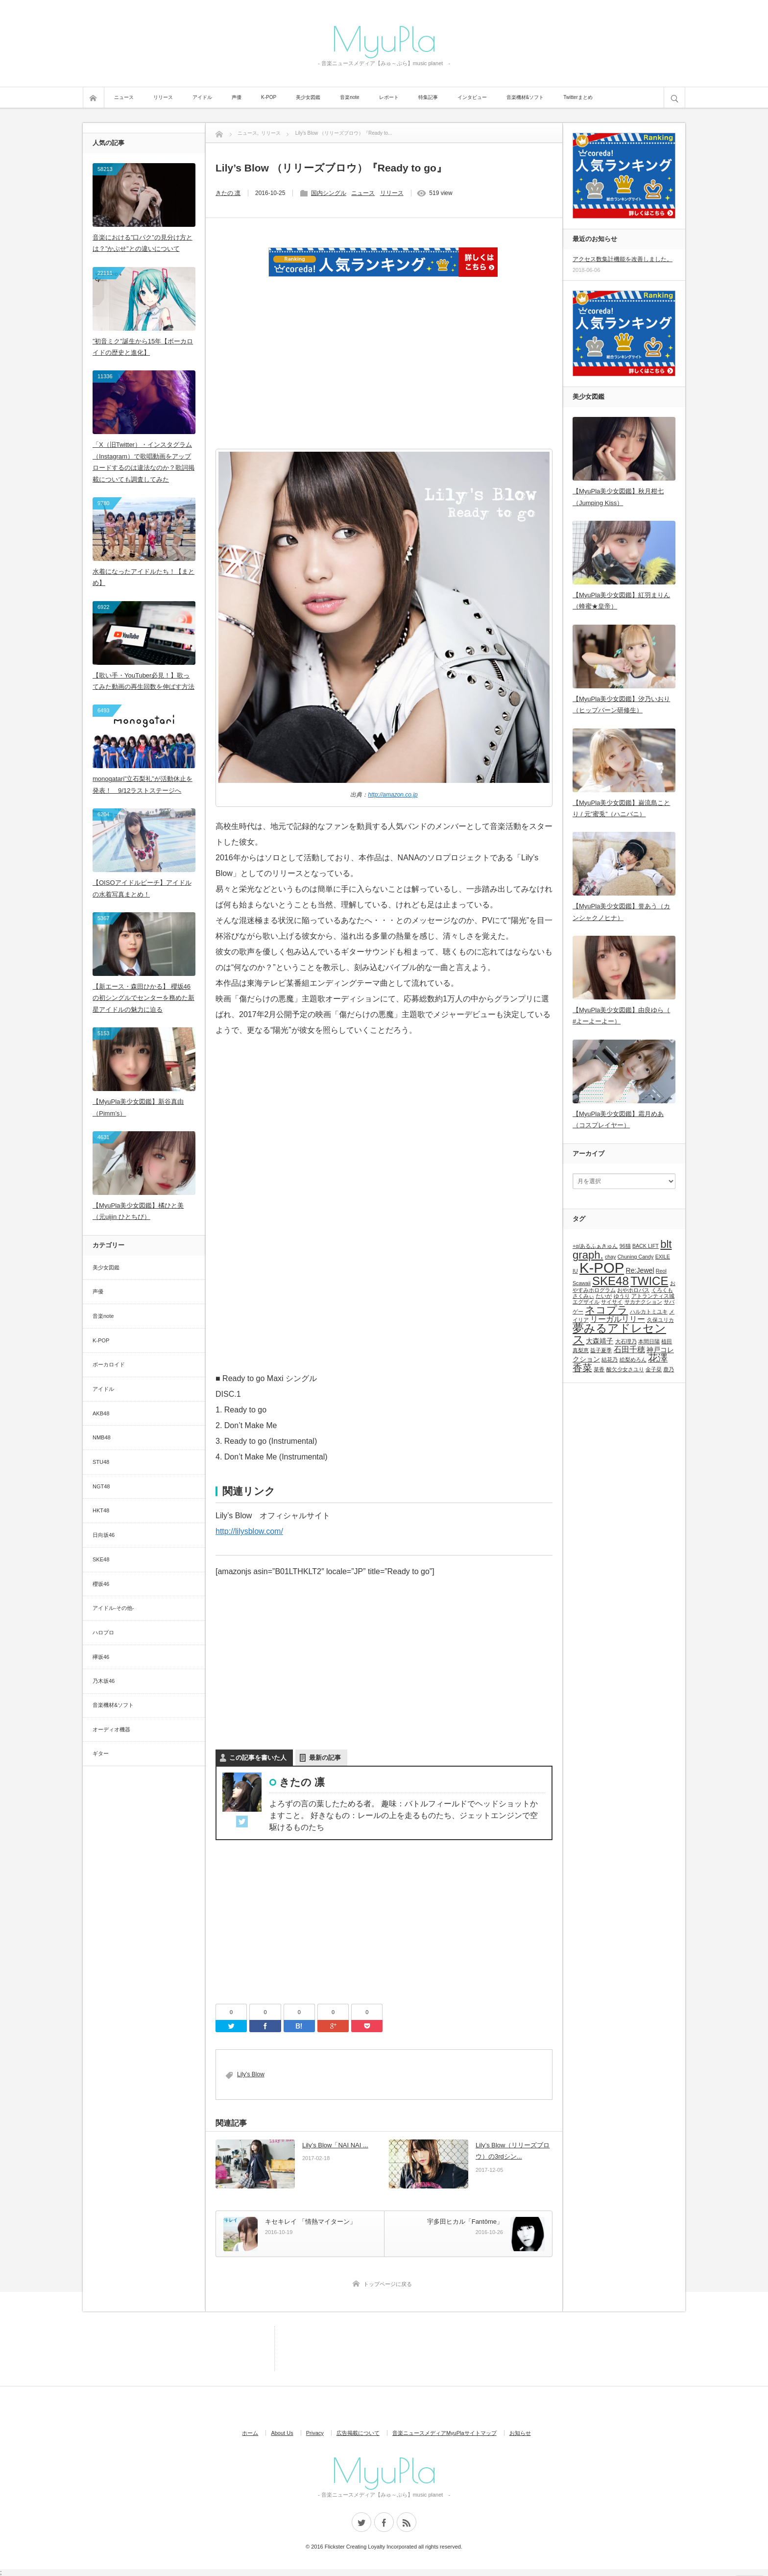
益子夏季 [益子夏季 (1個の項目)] (601, 1350)
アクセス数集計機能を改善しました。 (622, 259)
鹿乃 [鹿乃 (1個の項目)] (668, 1369)
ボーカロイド (109, 1364)
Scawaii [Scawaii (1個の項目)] (582, 1283)
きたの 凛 (228, 193)
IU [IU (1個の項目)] (575, 1271)
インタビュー (472, 97)
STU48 (101, 1462)
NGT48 (101, 1486)
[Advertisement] (384, 375)
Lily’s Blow (250, 2074)
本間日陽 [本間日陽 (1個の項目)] (649, 1341)
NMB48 (102, 1437)
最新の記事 (325, 1757)
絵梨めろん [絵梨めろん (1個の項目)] (633, 1359)
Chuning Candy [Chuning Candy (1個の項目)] (635, 1257)
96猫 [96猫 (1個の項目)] (625, 1246)
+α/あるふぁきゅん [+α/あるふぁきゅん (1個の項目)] (595, 1246)
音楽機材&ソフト (525, 97)
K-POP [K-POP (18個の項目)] (601, 1268)
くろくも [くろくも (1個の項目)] (662, 1290)
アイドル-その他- (113, 1608)
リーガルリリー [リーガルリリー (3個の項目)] (617, 1318)
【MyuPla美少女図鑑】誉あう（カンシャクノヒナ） (621, 911)
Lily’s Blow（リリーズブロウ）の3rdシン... (513, 2150)
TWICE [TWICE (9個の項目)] (649, 1281)
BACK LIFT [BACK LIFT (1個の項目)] (645, 1246)
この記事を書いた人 (258, 1757)
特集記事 (428, 97)
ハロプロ (103, 1632)
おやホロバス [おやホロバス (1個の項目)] (633, 1290)
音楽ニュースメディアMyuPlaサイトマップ (444, 2433)
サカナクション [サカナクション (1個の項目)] (643, 1302)
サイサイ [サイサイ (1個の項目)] (612, 1302)
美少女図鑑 (308, 97)
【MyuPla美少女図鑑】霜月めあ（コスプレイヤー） (618, 1119)
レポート (389, 97)
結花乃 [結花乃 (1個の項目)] (609, 1359)
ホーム (250, 2433)
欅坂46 (101, 1657)
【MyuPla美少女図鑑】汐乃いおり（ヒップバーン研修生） (621, 704)
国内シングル (328, 193)
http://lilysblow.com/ (249, 1531)
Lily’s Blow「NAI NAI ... (335, 2145)
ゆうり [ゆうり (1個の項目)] (622, 1296)
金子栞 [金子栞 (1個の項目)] (654, 1369)
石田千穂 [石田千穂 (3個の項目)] (629, 1349)
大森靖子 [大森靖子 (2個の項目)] (599, 1341)
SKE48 (101, 1559)
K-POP (268, 97)
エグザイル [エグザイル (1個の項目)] (586, 1302)
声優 (236, 97)
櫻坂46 (101, 1584)
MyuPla (384, 38)
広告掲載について (358, 2433)
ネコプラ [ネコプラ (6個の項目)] (606, 1309)
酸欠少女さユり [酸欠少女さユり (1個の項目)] (625, 1369)
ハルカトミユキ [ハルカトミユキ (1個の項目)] (649, 1311)
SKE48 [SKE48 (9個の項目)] (610, 1281)
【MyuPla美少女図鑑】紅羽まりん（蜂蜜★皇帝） (621, 600)
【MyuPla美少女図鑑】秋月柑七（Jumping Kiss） (618, 496)
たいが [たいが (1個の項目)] (604, 1296)
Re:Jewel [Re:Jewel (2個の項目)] (640, 1270)
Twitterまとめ (577, 97)
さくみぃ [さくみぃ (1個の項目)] (583, 1296)
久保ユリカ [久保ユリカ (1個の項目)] (660, 1320)
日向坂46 (104, 1535)
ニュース (124, 97)
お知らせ (520, 2433)
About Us (282, 2433)
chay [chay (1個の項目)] (610, 1257)
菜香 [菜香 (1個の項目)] (599, 1369)
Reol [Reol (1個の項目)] (661, 1271)
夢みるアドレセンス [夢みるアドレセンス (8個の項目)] (619, 1334)
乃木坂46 (104, 1681)
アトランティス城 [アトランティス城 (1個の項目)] (652, 1296)
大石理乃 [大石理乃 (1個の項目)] (626, 1341)
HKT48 (101, 1510)
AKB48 (101, 1413)
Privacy (315, 2433)
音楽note (349, 97)
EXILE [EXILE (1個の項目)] (662, 1257)
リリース (163, 97)
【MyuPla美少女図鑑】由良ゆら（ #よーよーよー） (621, 1015)
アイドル (202, 97)
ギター (101, 1753)
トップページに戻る (387, 2284)
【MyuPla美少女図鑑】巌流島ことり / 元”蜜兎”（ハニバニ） (621, 808)
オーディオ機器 (111, 1729)
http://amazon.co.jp (392, 794)
